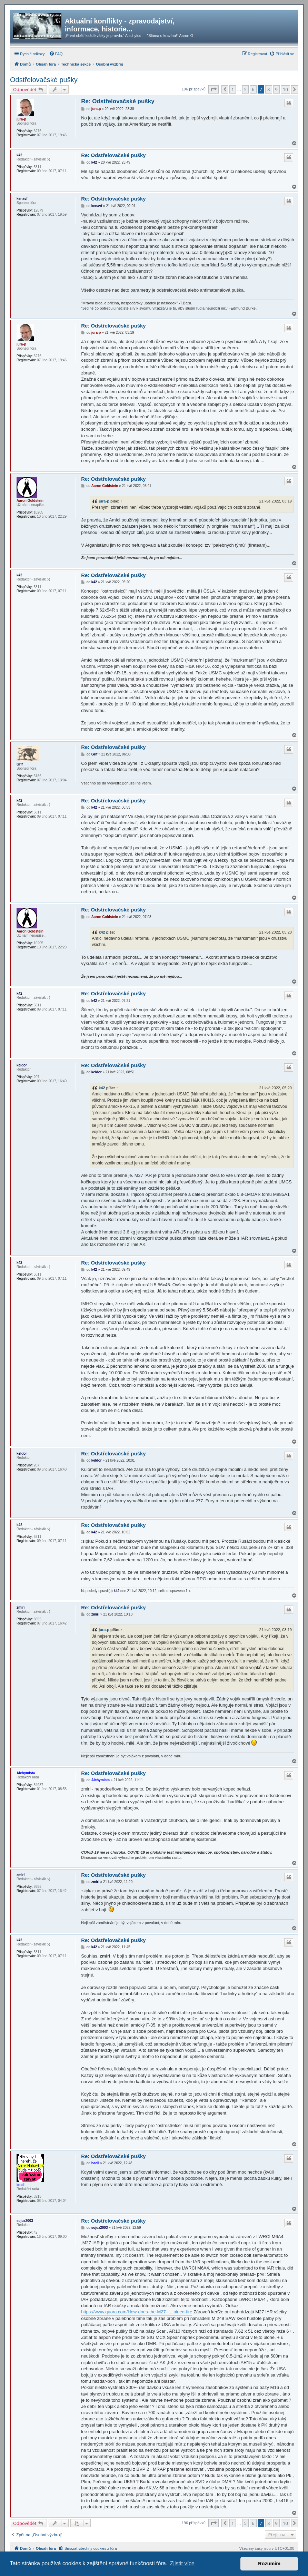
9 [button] (276, 89)
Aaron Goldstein (30, 500)
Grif (20, 764)
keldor (22, 1065)
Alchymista (26, 1773)
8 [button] (268, 89)
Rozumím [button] (269, 2563)
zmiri (20, 1607)
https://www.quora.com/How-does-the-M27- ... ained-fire (136, 2311)
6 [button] (253, 89)
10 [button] (285, 89)
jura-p (21, 119)
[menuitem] (56, 54)
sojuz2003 (25, 2221)
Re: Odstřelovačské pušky (118, 101)
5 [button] (245, 89)
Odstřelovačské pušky (44, 80)
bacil (20, 2185)
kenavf (22, 199)
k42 (19, 155)
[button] (213, 89)
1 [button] (232, 89)
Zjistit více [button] (182, 2563)
